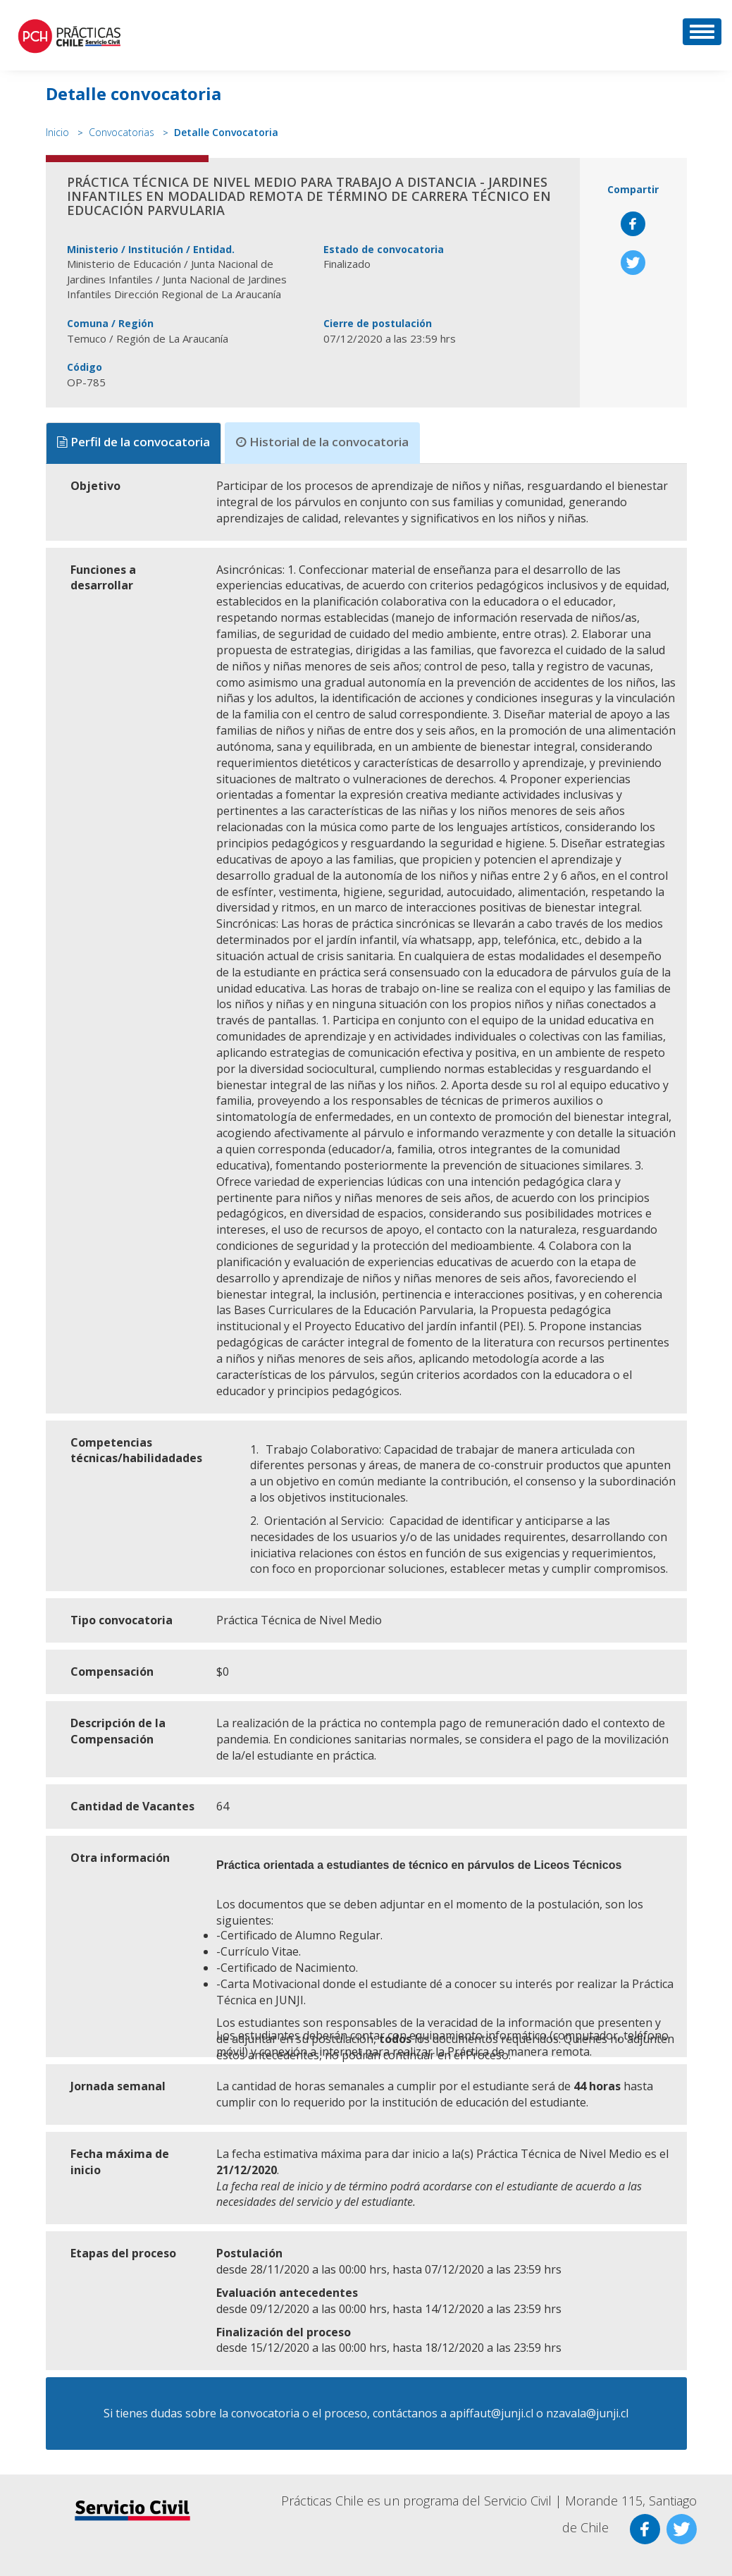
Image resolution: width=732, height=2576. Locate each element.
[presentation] (135, 443)
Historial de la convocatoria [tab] (322, 442)
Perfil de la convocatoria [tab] (133, 442)
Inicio (57, 132)
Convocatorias (121, 132)
